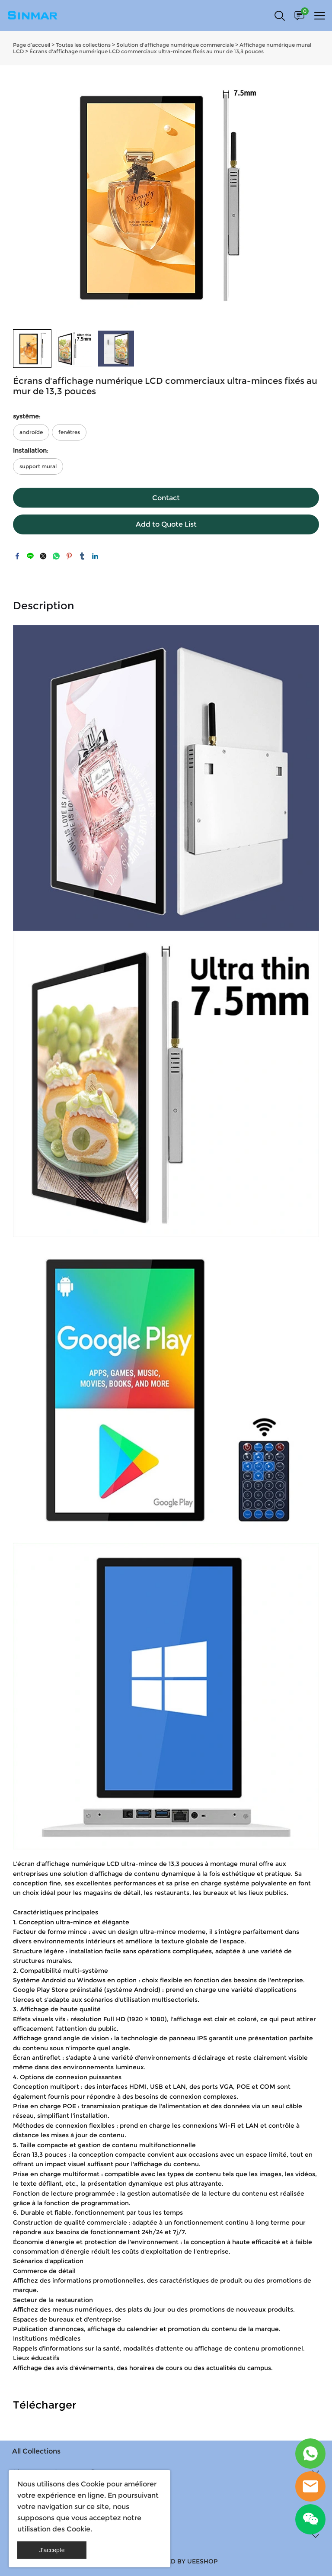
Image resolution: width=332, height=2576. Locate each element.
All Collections (36, 2451)
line (30, 556)
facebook (17, 556)
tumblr (82, 556)
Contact (166, 498)
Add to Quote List (166, 524)
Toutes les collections (83, 45)
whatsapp (56, 556)
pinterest (69, 556)
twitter (43, 556)
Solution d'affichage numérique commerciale (175, 45)
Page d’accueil (31, 45)
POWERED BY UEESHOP (180, 2561)
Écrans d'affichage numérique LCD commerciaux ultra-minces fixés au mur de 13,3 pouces (146, 51)
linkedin (95, 556)
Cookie (93, 2484)
